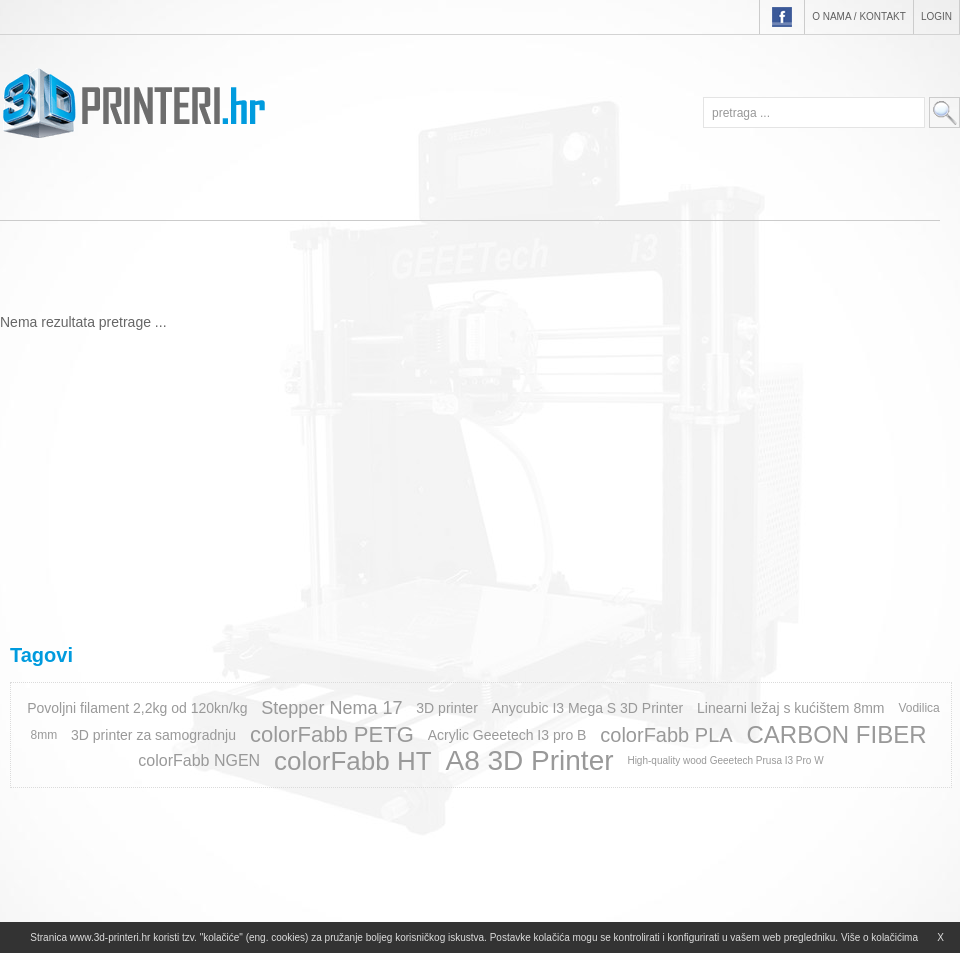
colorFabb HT (353, 761)
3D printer (446, 708)
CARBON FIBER (836, 734)
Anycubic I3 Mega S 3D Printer (587, 708)
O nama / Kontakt (859, 16)
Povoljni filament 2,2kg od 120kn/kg (137, 708)
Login (936, 16)
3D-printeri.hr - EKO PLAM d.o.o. (133, 103)
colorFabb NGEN (199, 760)
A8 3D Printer (529, 760)
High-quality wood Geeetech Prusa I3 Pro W (725, 760)
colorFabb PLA (666, 735)
